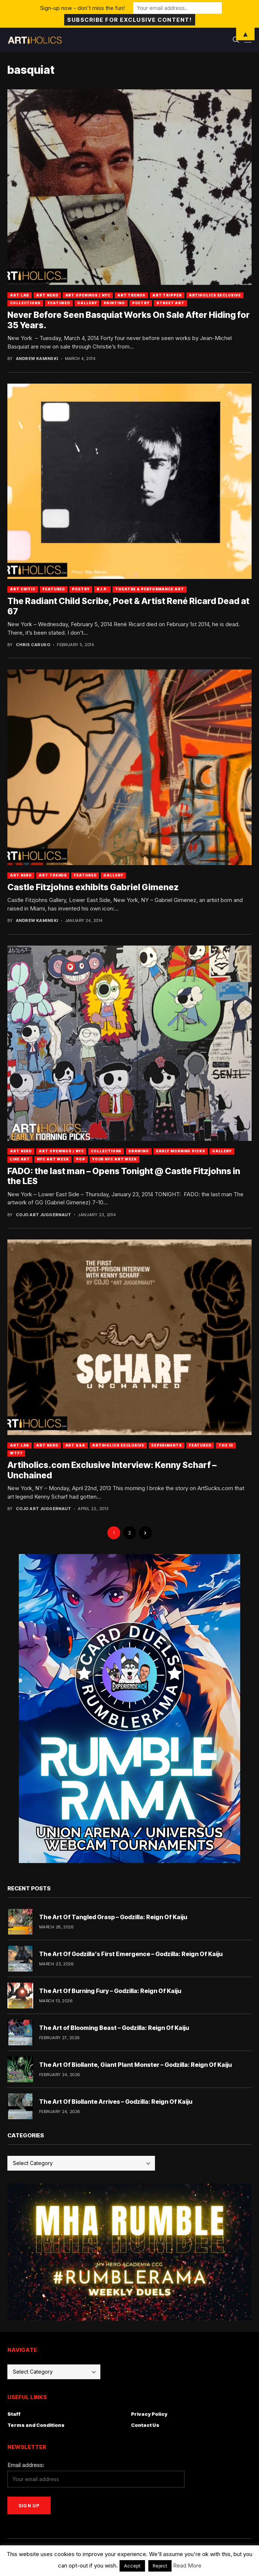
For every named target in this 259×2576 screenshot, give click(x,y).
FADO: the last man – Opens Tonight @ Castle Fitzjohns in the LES (123, 1176)
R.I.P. (102, 589)
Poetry (140, 303)
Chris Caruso (33, 644)
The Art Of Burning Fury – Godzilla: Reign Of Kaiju (110, 1990)
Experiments (166, 1445)
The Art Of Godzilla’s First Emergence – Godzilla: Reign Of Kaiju (130, 1954)
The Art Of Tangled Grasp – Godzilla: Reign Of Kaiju (113, 1917)
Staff (14, 2414)
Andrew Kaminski (37, 358)
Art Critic (22, 589)
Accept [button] (132, 2566)
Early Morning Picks (180, 1151)
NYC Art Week (53, 1159)
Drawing (138, 1151)
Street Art (170, 303)
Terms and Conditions (36, 2425)
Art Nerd (47, 295)
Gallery (87, 303)
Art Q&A (75, 1445)
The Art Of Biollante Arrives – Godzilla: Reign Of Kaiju (115, 2101)
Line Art (20, 1159)
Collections (25, 303)
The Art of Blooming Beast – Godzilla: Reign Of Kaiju (114, 2027)
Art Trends (131, 295)
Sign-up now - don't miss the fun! (82, 7)
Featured (59, 303)
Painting (114, 303)
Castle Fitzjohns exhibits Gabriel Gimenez (93, 887)
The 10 (225, 1445)
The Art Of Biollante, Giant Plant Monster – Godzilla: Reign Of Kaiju (135, 2064)
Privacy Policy (149, 2414)
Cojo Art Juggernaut (43, 1214)
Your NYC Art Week (114, 1159)
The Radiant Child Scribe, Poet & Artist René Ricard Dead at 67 (128, 606)
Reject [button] (160, 2566)
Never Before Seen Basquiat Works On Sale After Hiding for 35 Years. (128, 320)
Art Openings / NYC (87, 295)
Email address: (25, 2465)
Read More (187, 2565)
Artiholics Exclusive (215, 295)
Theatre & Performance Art (149, 589)
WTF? (16, 1453)
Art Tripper (167, 295)
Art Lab (19, 295)
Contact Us (145, 2425)
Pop (80, 1159)
